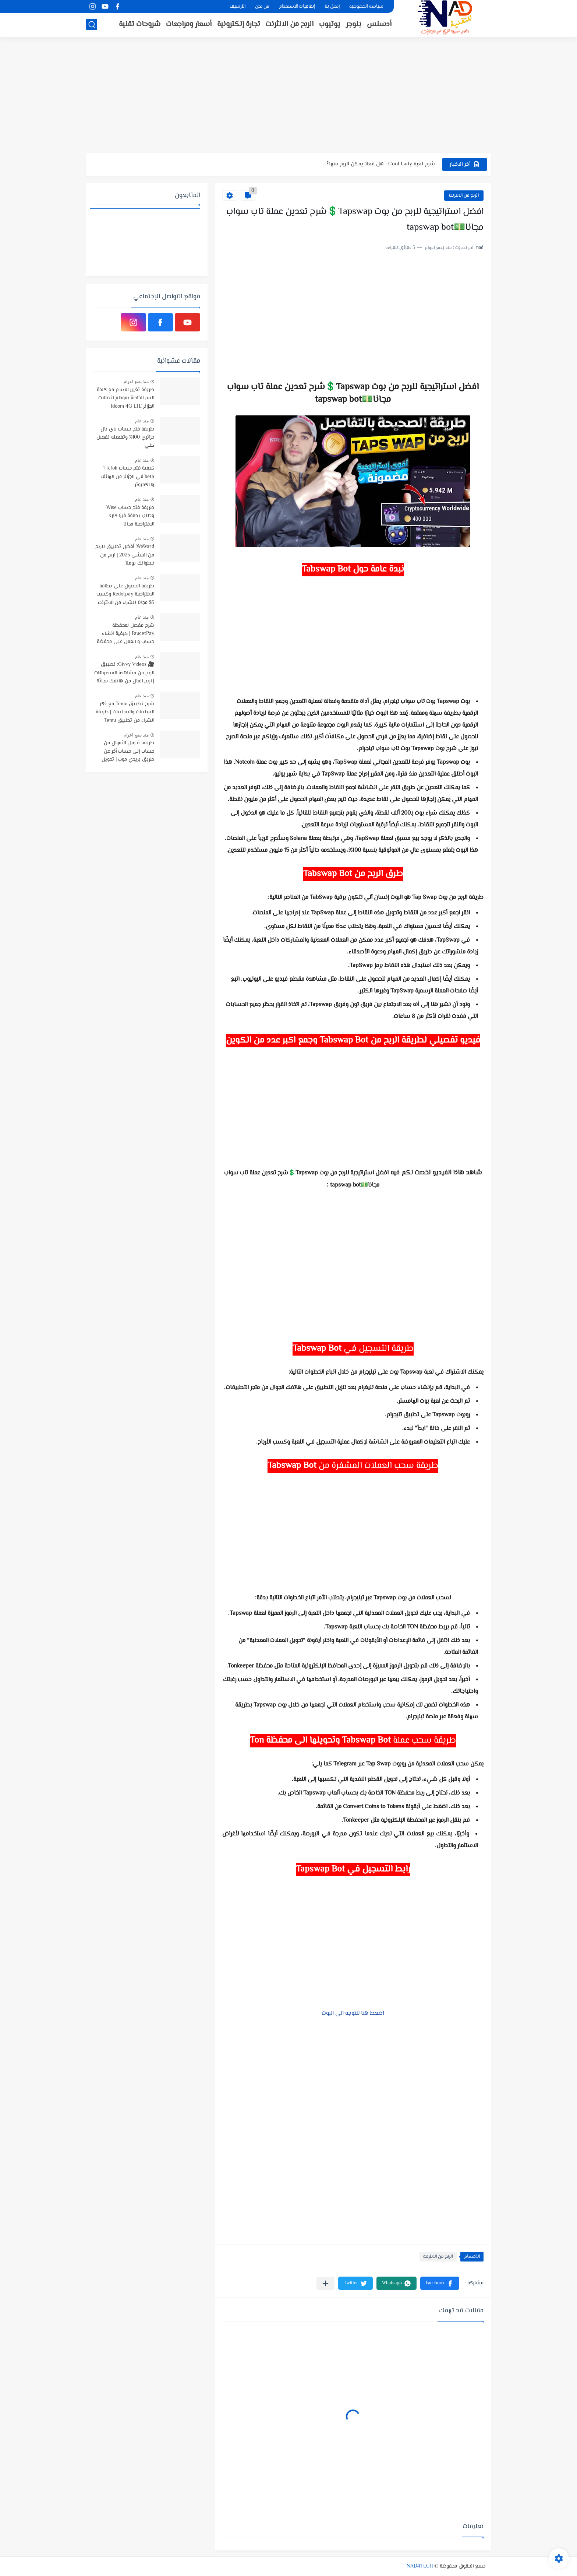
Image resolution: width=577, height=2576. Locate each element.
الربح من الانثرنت (290, 24)
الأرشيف (237, 6)
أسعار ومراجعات (189, 24)
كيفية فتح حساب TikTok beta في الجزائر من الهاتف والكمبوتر (127, 476)
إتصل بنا (332, 6)
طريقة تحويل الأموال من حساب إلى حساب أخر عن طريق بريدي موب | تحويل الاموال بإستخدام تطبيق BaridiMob (128, 752)
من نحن (262, 6)
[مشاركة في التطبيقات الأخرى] (325, 2283)
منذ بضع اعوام (136, 381)
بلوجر (353, 24)
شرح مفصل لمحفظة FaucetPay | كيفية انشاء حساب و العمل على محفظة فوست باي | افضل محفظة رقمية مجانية (125, 634)
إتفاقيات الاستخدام (297, 6)
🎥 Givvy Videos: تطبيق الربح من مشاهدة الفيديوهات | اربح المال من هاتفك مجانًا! (124, 673)
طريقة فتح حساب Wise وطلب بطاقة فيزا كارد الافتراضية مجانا (130, 516)
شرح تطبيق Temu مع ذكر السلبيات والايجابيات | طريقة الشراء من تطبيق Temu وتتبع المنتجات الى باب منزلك (124, 712)
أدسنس (379, 24)
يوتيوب (329, 24)
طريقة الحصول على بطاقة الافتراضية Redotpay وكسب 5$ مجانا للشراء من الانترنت (125, 594)
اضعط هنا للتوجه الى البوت (353, 2013)
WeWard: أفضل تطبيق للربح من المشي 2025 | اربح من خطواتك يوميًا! (124, 555)
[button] (439, 2283)
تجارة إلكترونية (238, 24)
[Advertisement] (288, 95)
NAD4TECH (420, 2566)
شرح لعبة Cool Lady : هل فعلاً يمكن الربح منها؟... (379, 164)
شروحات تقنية (139, 24)
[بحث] (91, 24)
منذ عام (142, 421)
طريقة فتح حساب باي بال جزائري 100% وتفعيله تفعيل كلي (125, 437)
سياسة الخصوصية (366, 6)
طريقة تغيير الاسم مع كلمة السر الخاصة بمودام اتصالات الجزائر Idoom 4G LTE (125, 398)
